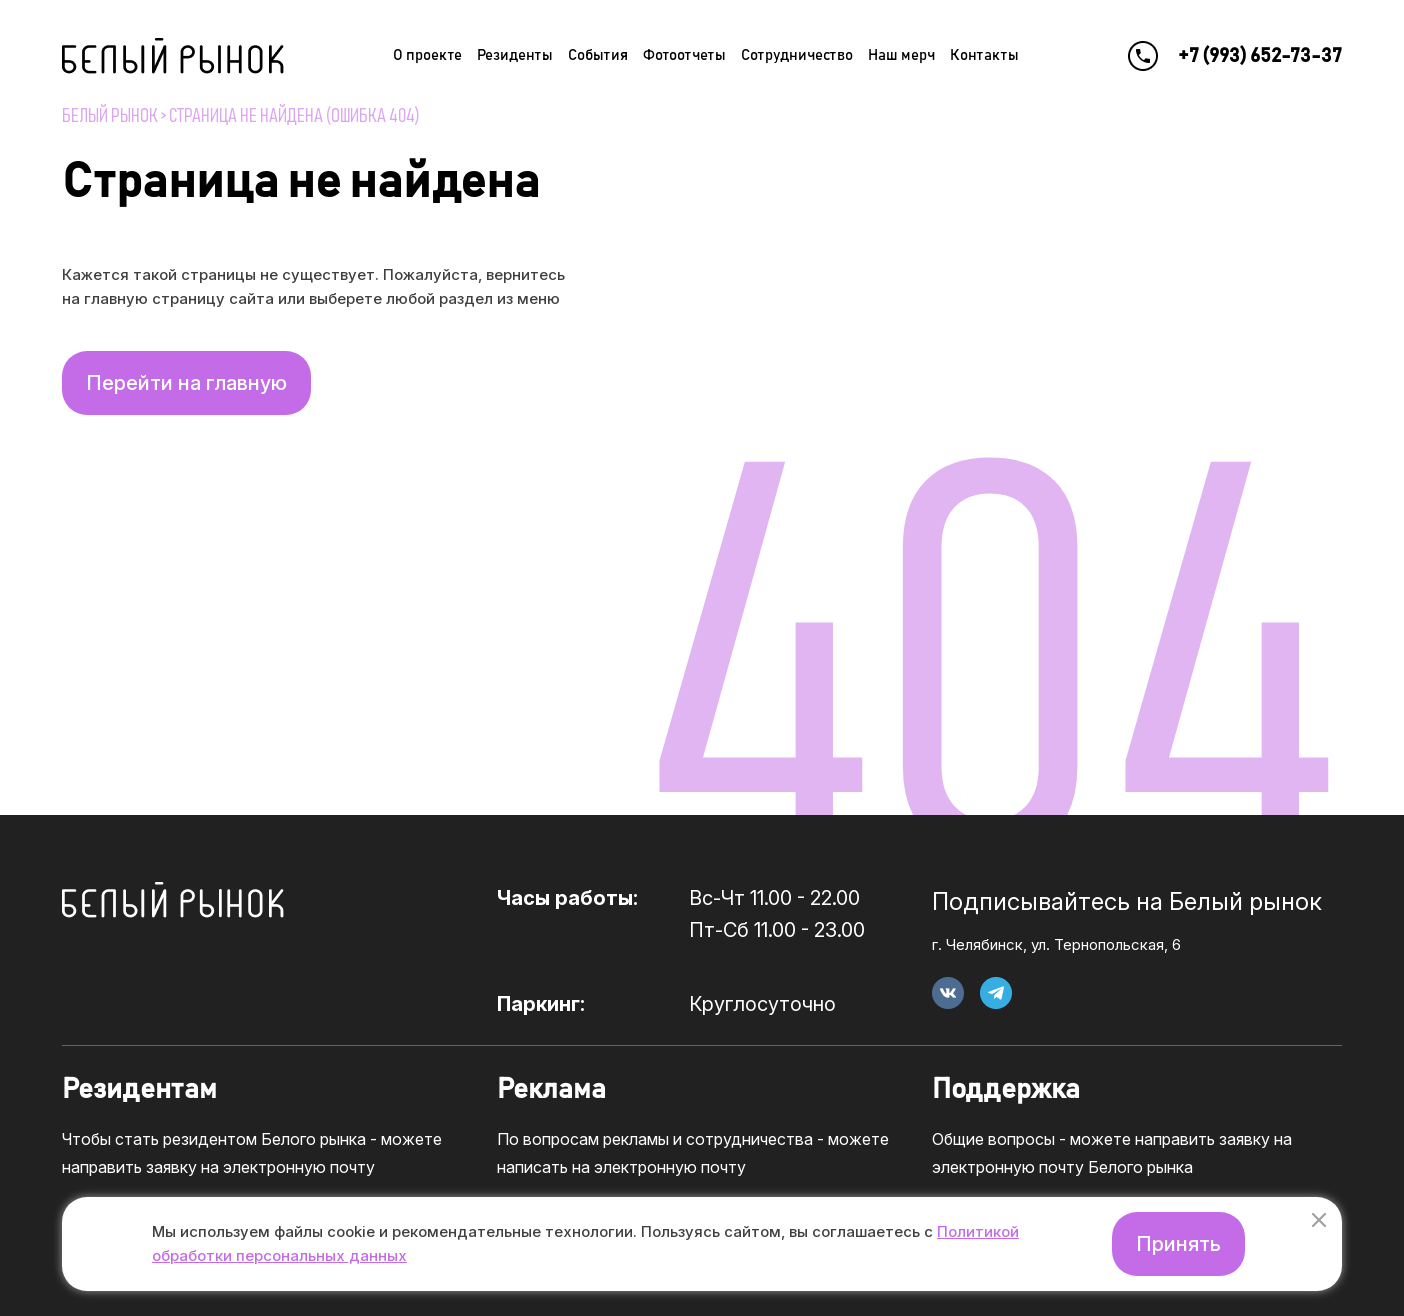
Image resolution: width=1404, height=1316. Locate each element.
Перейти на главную (186, 383)
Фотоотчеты (684, 55)
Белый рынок (110, 116)
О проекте (427, 55)
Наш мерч (901, 55)
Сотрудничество (797, 55)
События (598, 55)
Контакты (984, 55)
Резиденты (515, 55)
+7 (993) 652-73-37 (1260, 56)
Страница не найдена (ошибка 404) (294, 116)
